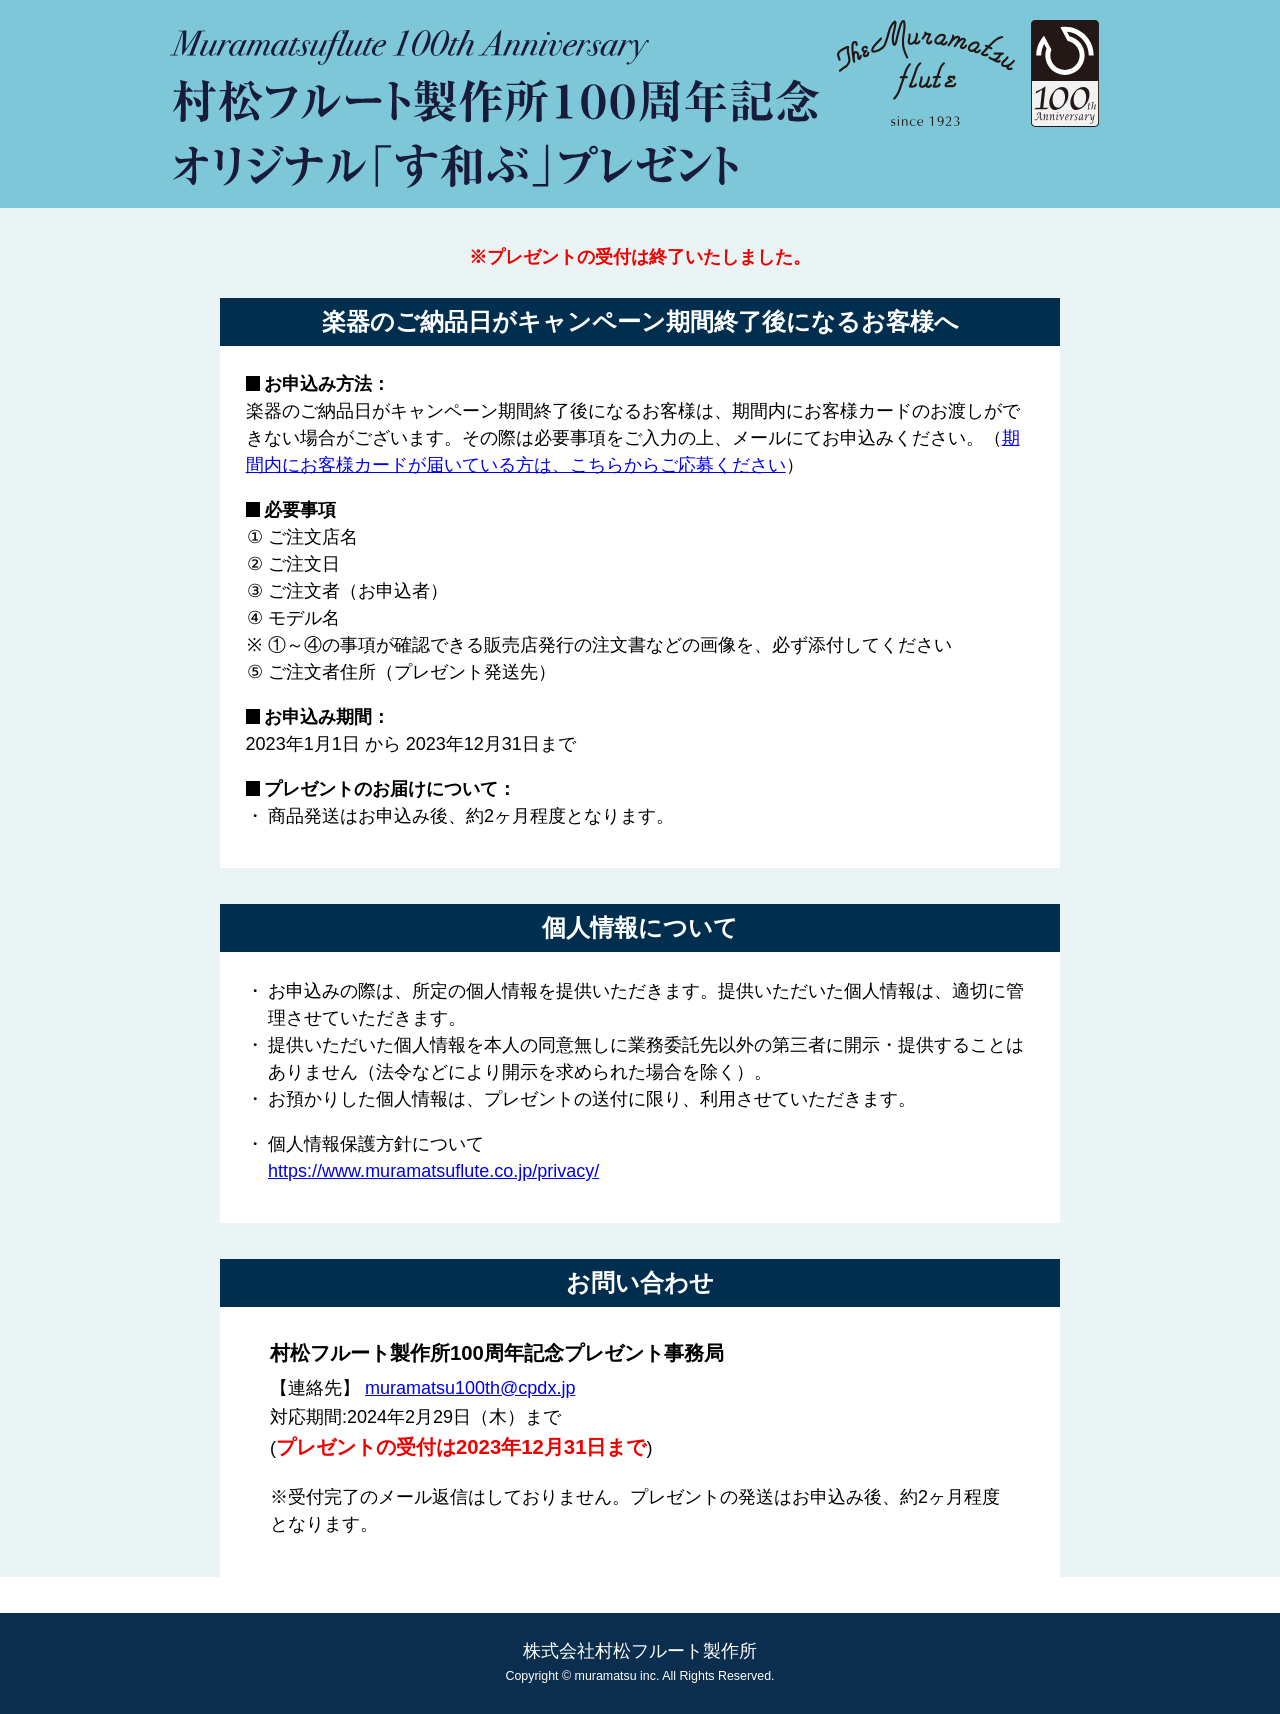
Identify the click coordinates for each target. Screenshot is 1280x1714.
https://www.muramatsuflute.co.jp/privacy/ (433, 1171)
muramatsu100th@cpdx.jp (470, 1388)
